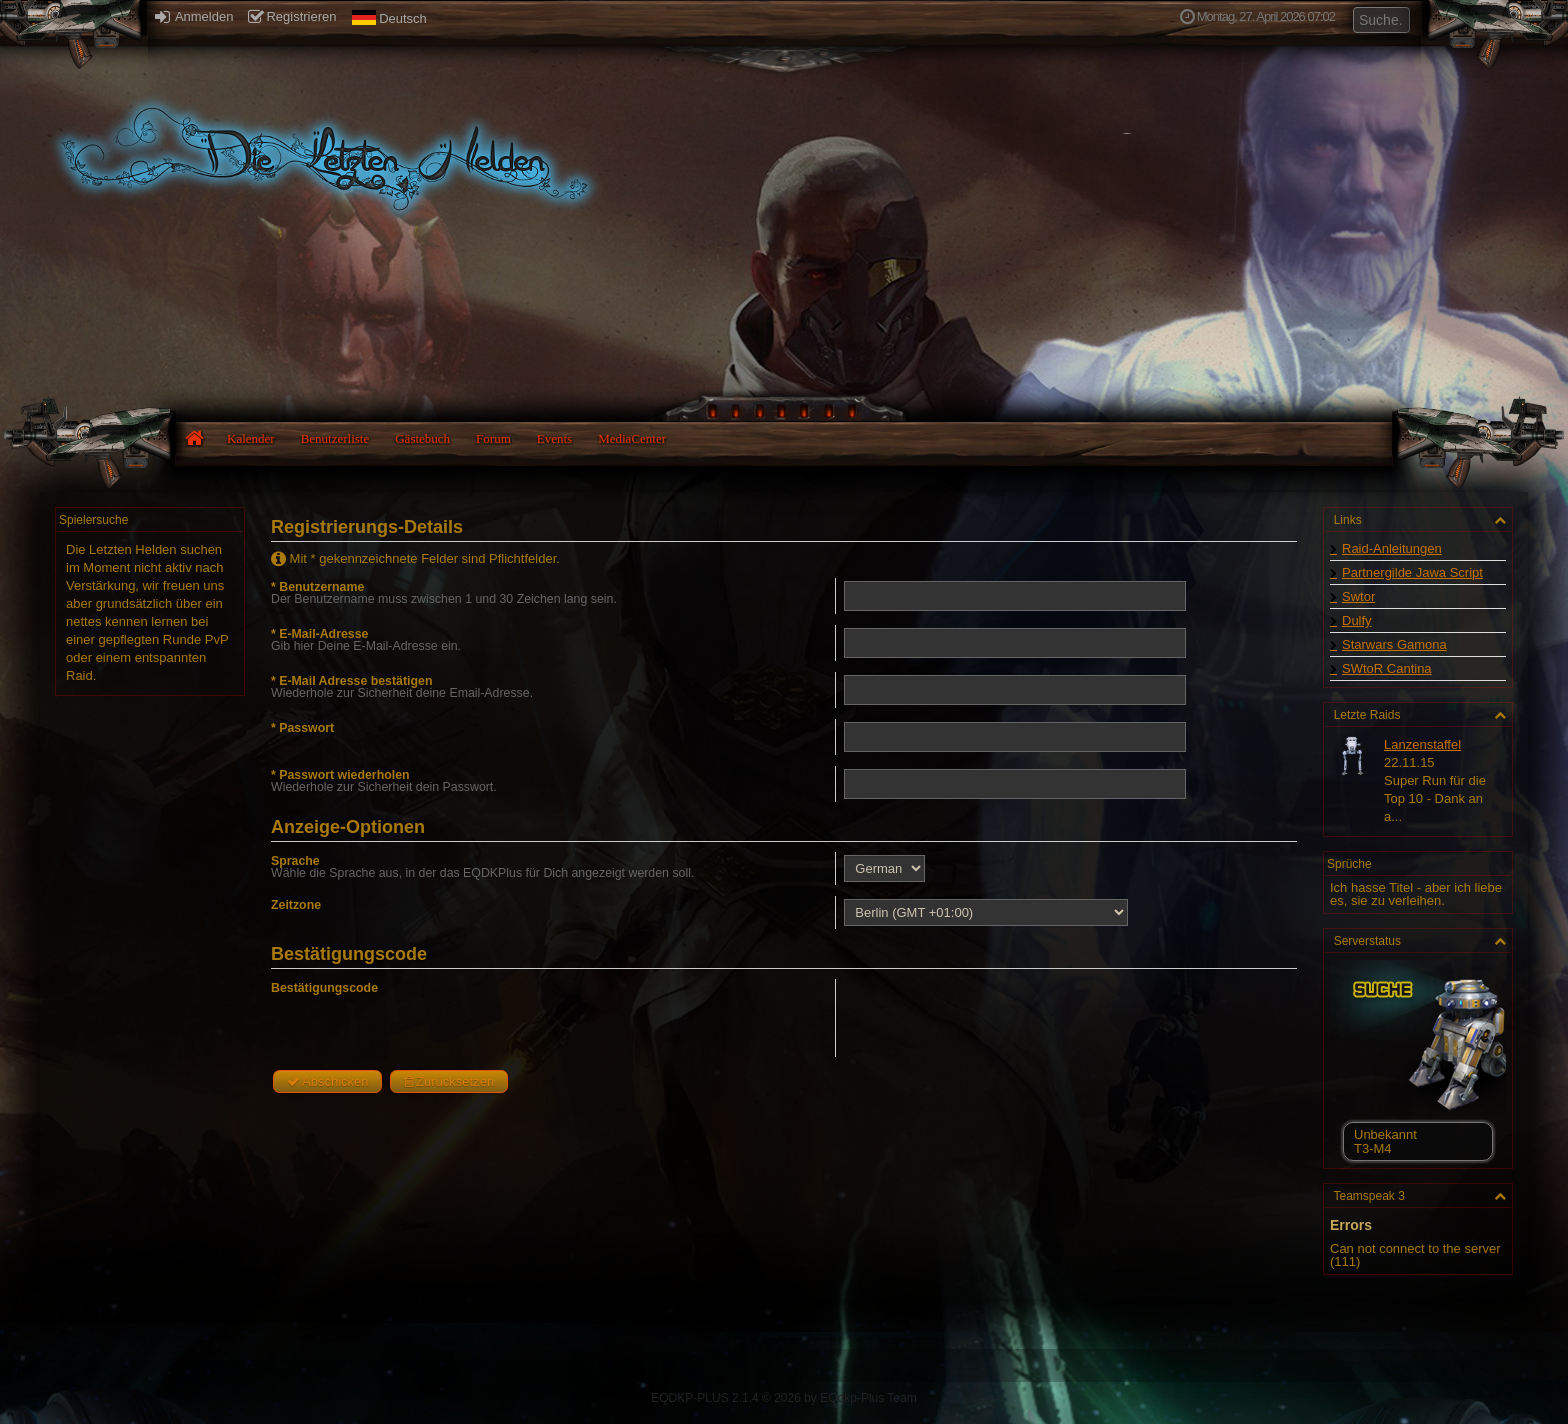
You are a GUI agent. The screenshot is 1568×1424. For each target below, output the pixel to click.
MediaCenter (632, 438)
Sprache (295, 861)
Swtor (1358, 596)
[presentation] (993, 1018)
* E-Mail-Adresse (319, 634)
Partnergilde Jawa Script (1412, 572)
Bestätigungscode (324, 988)
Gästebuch (422, 438)
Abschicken (327, 1081)
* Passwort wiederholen (340, 775)
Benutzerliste (335, 438)
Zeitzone (296, 905)
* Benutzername (317, 587)
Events (554, 438)
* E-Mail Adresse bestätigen (351, 681)
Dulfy (1357, 620)
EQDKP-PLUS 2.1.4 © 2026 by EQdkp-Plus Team (783, 1398)
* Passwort (302, 728)
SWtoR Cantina (1387, 668)
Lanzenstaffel (1422, 744)
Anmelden (194, 16)
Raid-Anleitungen (1392, 548)
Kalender (251, 438)
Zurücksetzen (449, 1081)
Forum (493, 438)
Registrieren (292, 16)
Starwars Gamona (1394, 644)
